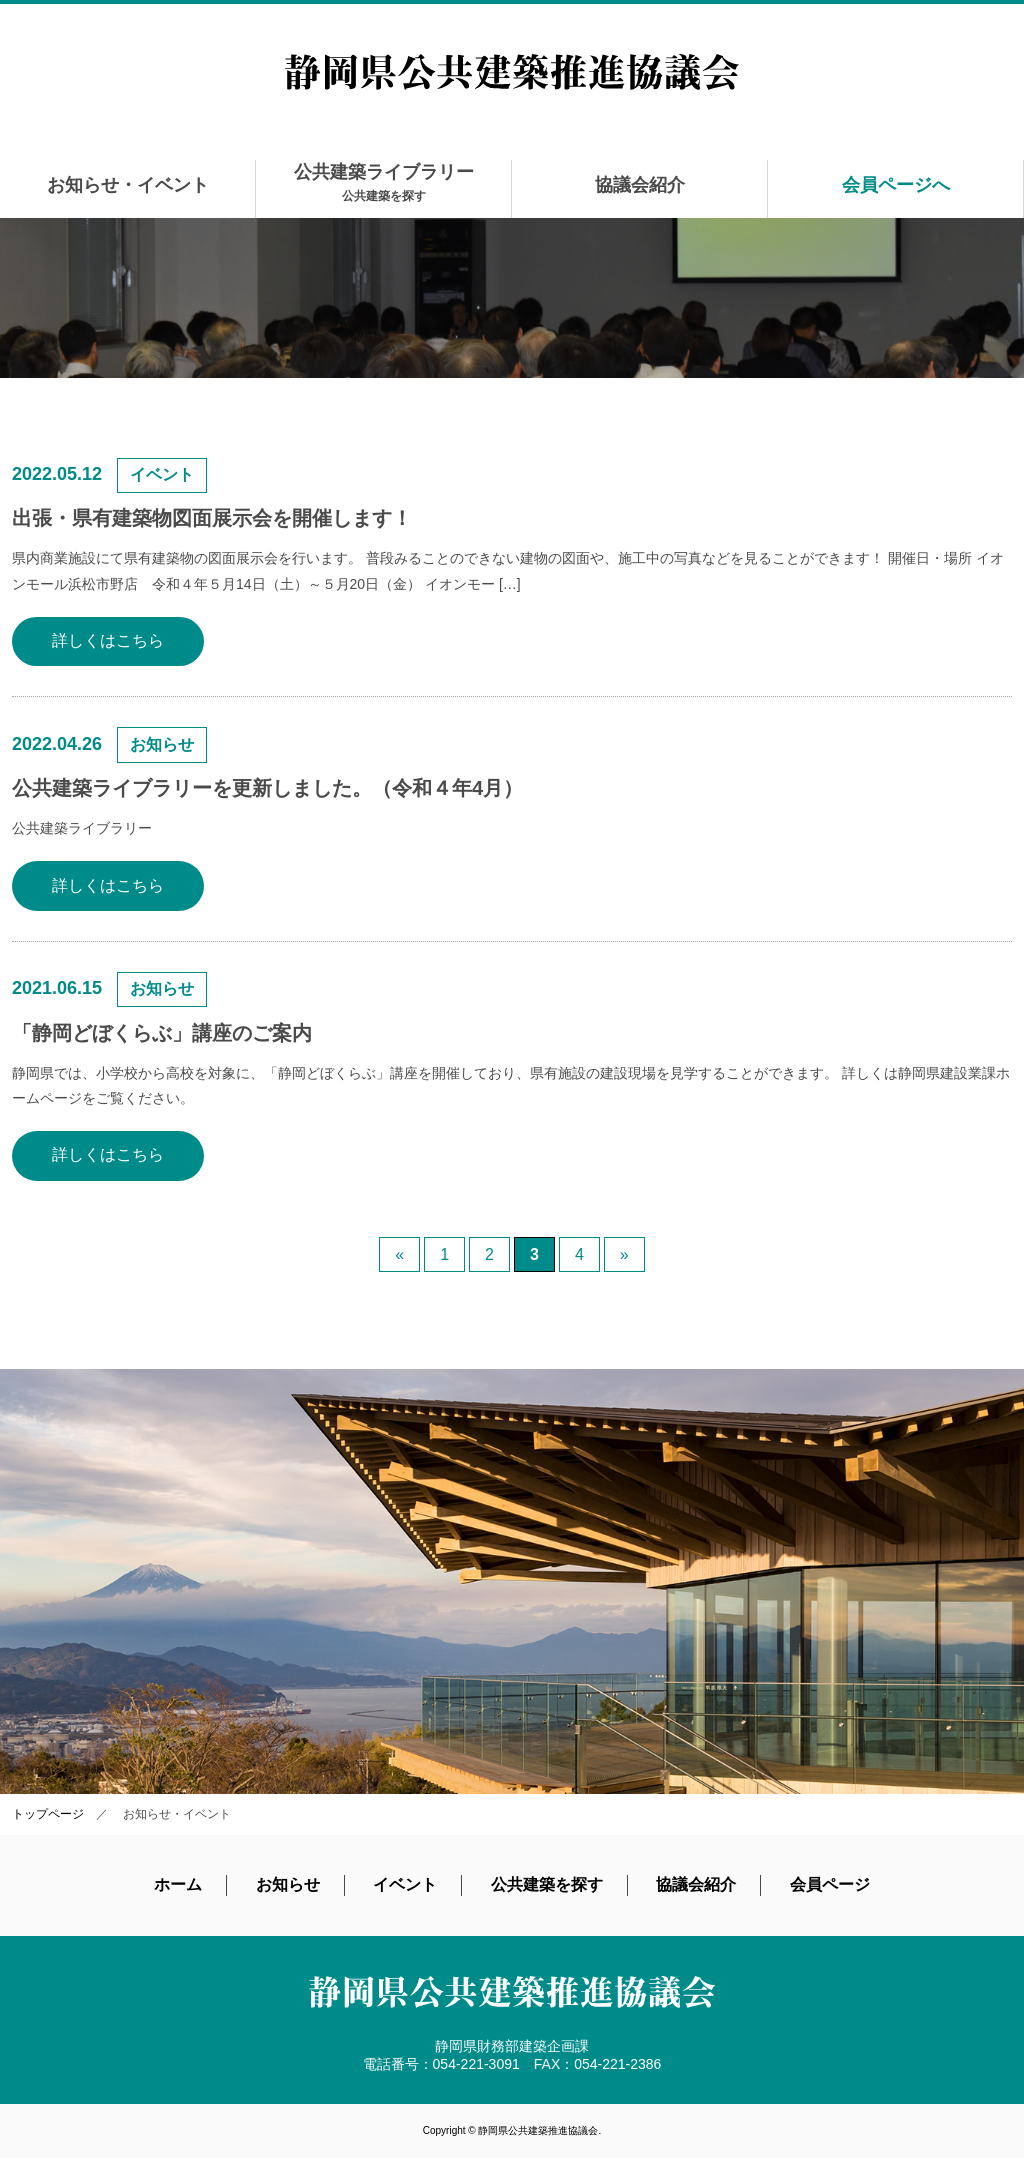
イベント (405, 1884)
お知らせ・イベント (128, 185)
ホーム (178, 1884)
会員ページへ (896, 185)
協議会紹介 (640, 185)
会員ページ (830, 1884)
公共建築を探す (547, 1884)
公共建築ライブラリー (384, 182)
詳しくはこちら (108, 640)
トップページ (48, 1814)
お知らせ (288, 1884)
